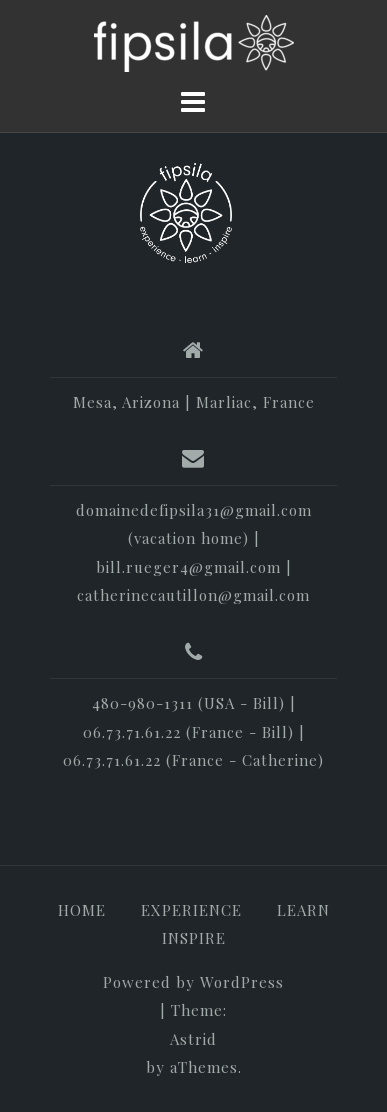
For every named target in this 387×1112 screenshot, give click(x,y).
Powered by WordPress (193, 982)
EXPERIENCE (191, 910)
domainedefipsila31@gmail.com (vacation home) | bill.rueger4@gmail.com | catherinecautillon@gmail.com (194, 553)
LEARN (303, 910)
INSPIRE (194, 938)
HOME (82, 910)
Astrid (193, 1039)
